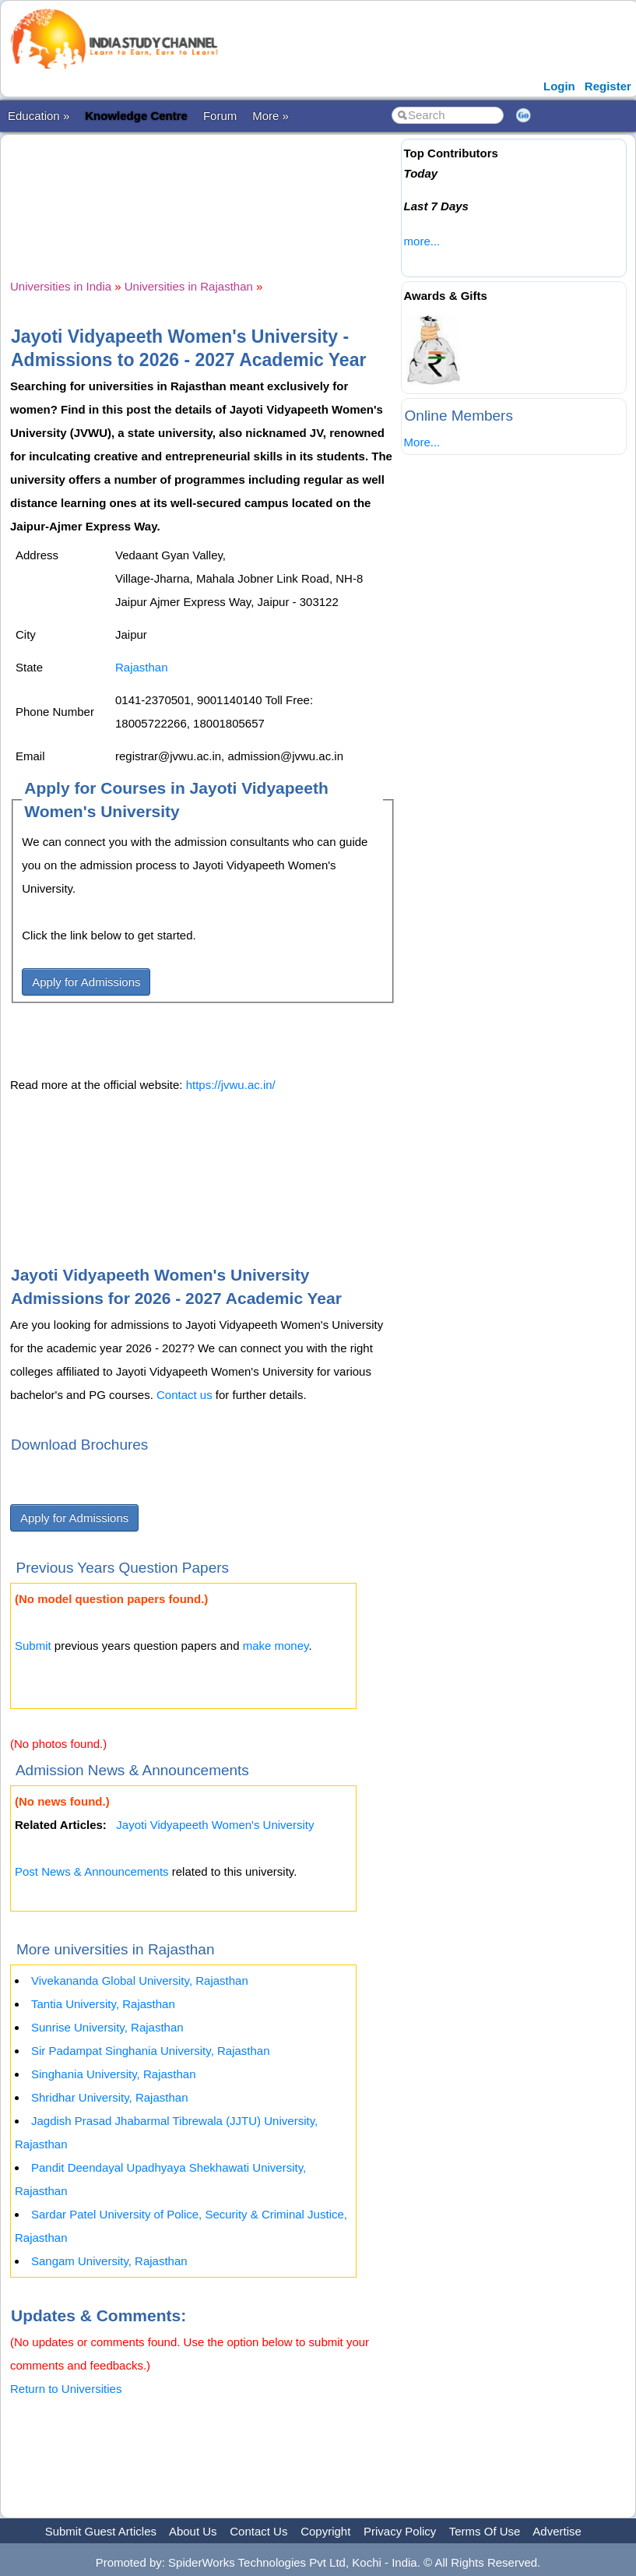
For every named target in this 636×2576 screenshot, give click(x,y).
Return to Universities (65, 2388)
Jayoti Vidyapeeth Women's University (215, 1824)
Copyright (325, 2531)
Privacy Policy (400, 2531)
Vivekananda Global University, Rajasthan (139, 1980)
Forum (220, 115)
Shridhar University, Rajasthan (109, 2097)
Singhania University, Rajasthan (113, 2074)
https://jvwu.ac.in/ (231, 1084)
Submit (33, 1645)
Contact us (184, 1394)
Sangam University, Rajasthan (109, 2261)
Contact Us (258, 2531)
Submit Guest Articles (100, 2531)
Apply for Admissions (86, 981)
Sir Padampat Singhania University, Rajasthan (150, 2050)
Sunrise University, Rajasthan (107, 2027)
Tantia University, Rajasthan (103, 2003)
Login (559, 86)
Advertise (557, 2531)
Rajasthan (141, 667)
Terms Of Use (485, 2531)
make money (276, 1645)
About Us (193, 2531)
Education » (38, 115)
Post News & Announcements (92, 1871)
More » (270, 115)
